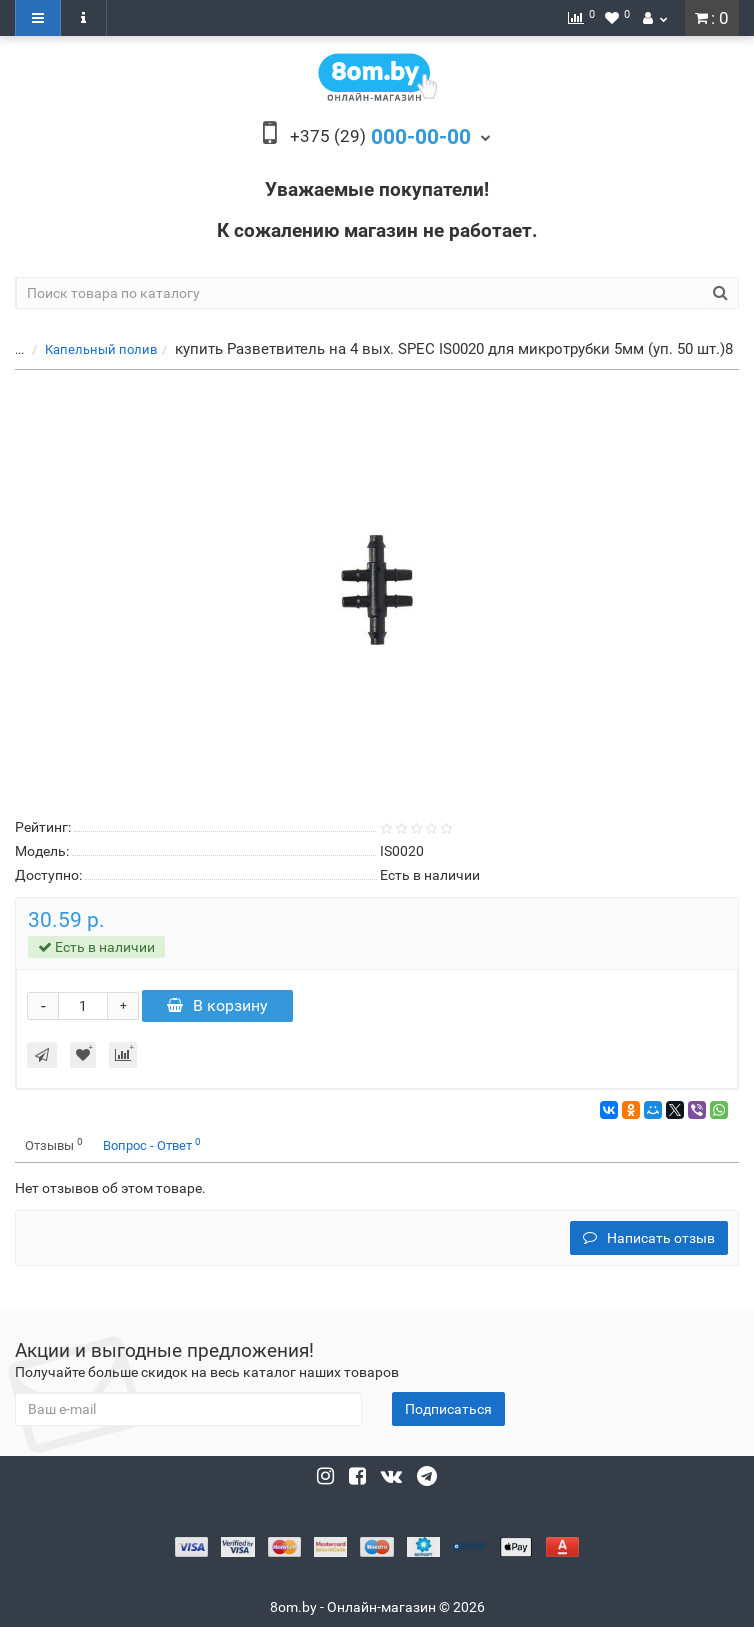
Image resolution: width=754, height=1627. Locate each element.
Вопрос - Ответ (152, 1144)
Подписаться (448, 1409)
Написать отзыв (649, 1238)
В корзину (217, 1005)
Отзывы (54, 1144)
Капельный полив (101, 349)
